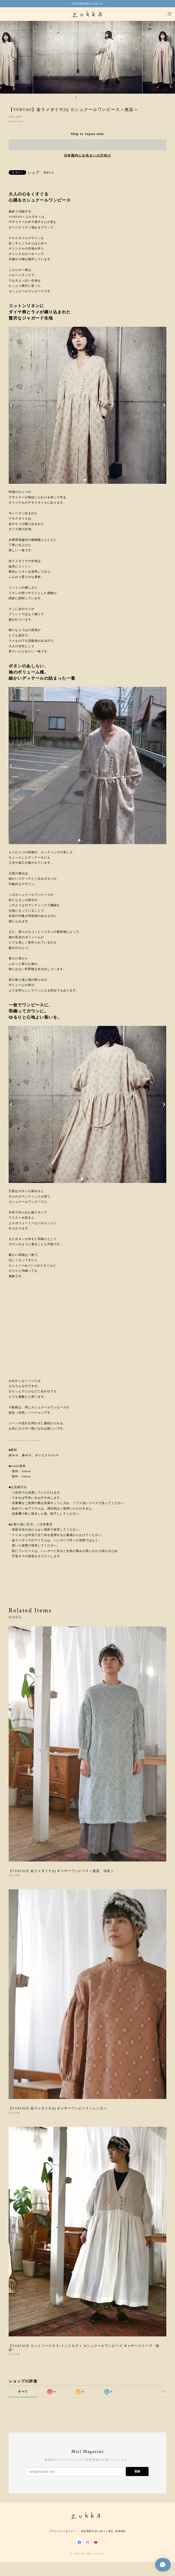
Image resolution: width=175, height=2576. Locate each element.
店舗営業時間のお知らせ (87, 3)
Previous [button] (7, 57)
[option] (87, 57)
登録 (137, 2471)
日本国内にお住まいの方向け (87, 155)
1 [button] (73, 97)
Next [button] (168, 57)
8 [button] (93, 97)
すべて (23, 2391)
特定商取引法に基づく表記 (97, 2531)
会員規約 (120, 2531)
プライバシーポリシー (62, 2531)
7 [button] (90, 97)
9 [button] (96, 97)
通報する (49, 172)
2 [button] (76, 97)
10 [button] (99, 97)
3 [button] (79, 97)
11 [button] (102, 97)
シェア (34, 173)
